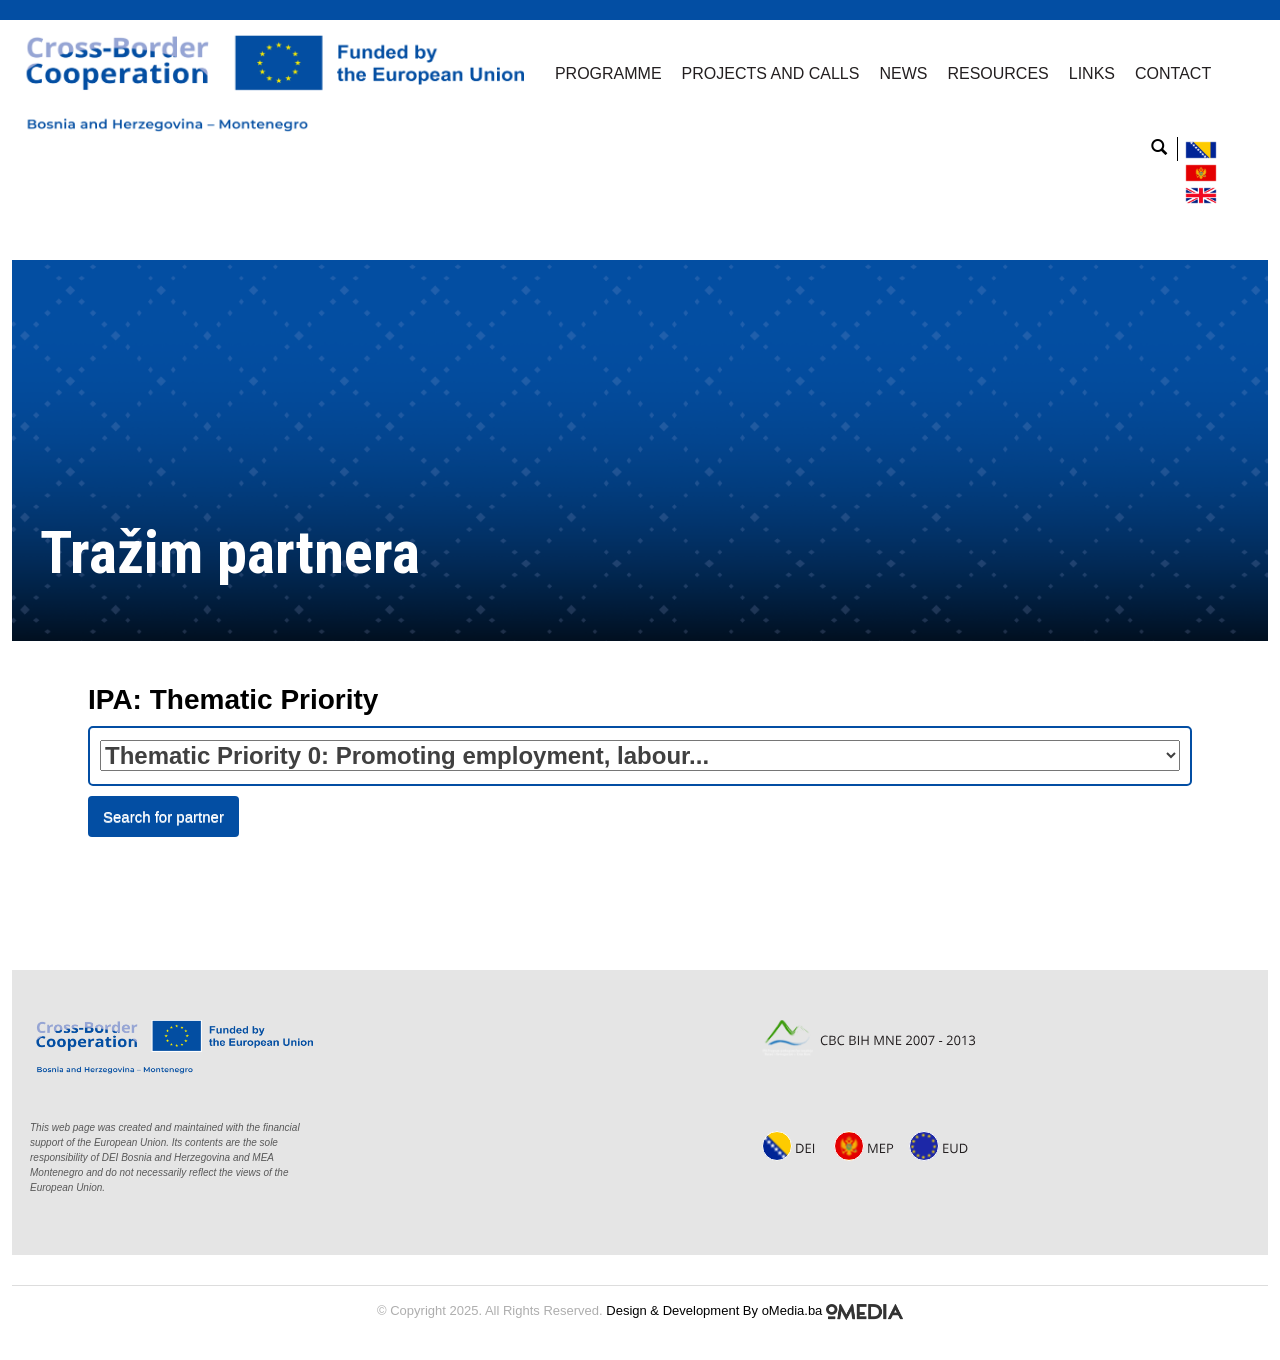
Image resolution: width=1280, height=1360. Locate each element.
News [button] (903, 73)
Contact (1173, 73)
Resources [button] (997, 73)
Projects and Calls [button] (771, 73)
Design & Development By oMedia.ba (754, 1310)
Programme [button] (608, 73)
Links (1092, 73)
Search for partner (163, 816)
